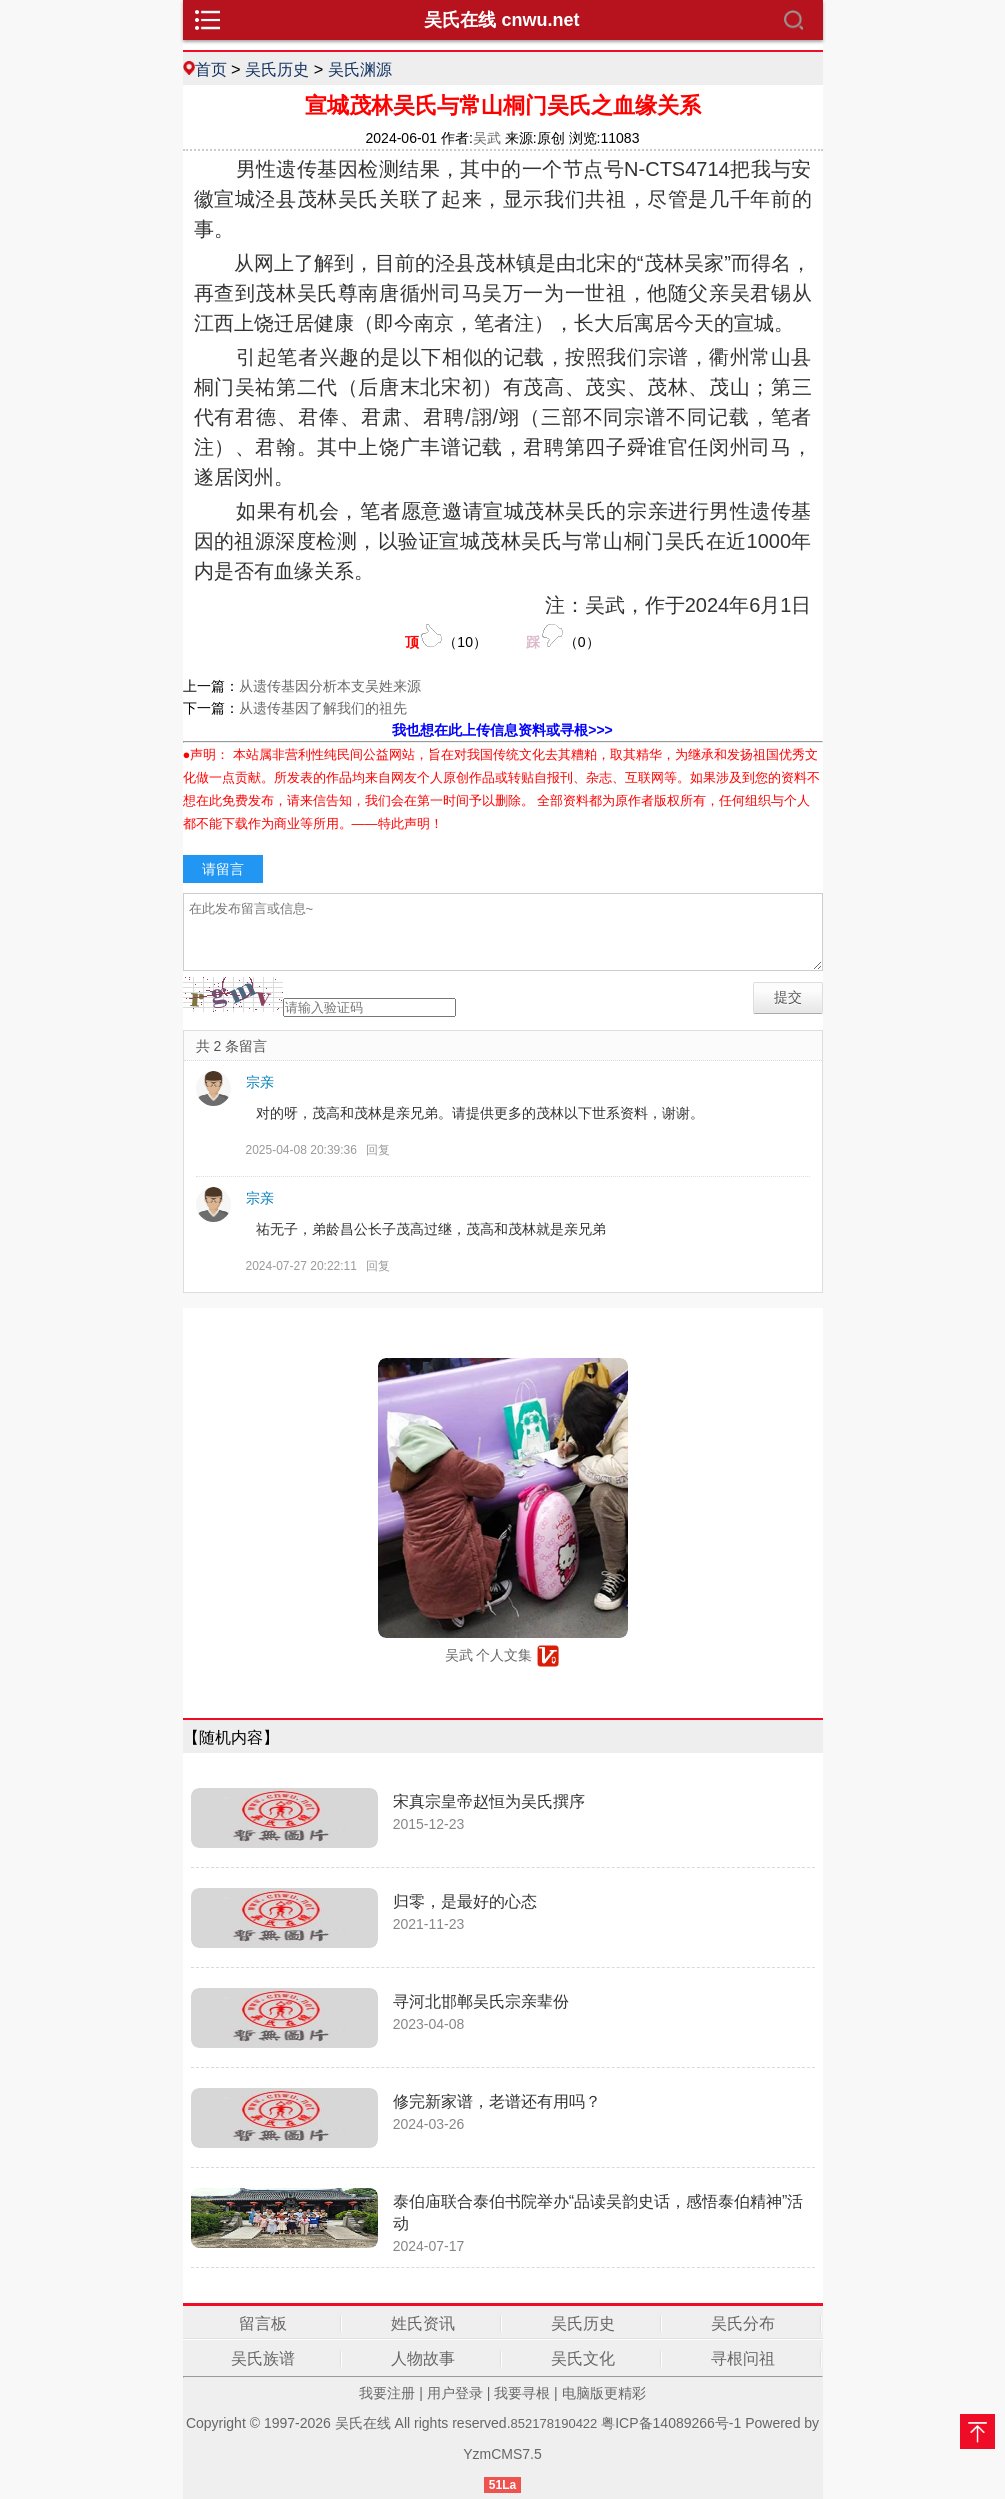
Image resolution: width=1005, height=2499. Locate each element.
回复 (378, 1150)
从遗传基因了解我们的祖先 (323, 708)
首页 (211, 69)
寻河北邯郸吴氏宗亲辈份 (481, 2001)
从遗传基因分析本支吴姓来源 (330, 686)
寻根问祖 (743, 2358)
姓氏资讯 (423, 2323)
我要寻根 (522, 2393)
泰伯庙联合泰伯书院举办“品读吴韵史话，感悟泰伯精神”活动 (598, 2212)
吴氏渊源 (360, 69)
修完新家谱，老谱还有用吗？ (497, 2101)
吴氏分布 (743, 2323)
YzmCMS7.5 (502, 2454)
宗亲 (260, 1082)
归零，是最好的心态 (465, 1901)
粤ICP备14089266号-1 (671, 2423)
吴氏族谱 (263, 2358)
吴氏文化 (583, 2358)
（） (446, 636)
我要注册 (387, 2393)
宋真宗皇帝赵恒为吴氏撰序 (489, 1801)
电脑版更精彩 (604, 2393)
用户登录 (455, 2393)
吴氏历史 (277, 69)
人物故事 (423, 2358)
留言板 (263, 2323)
